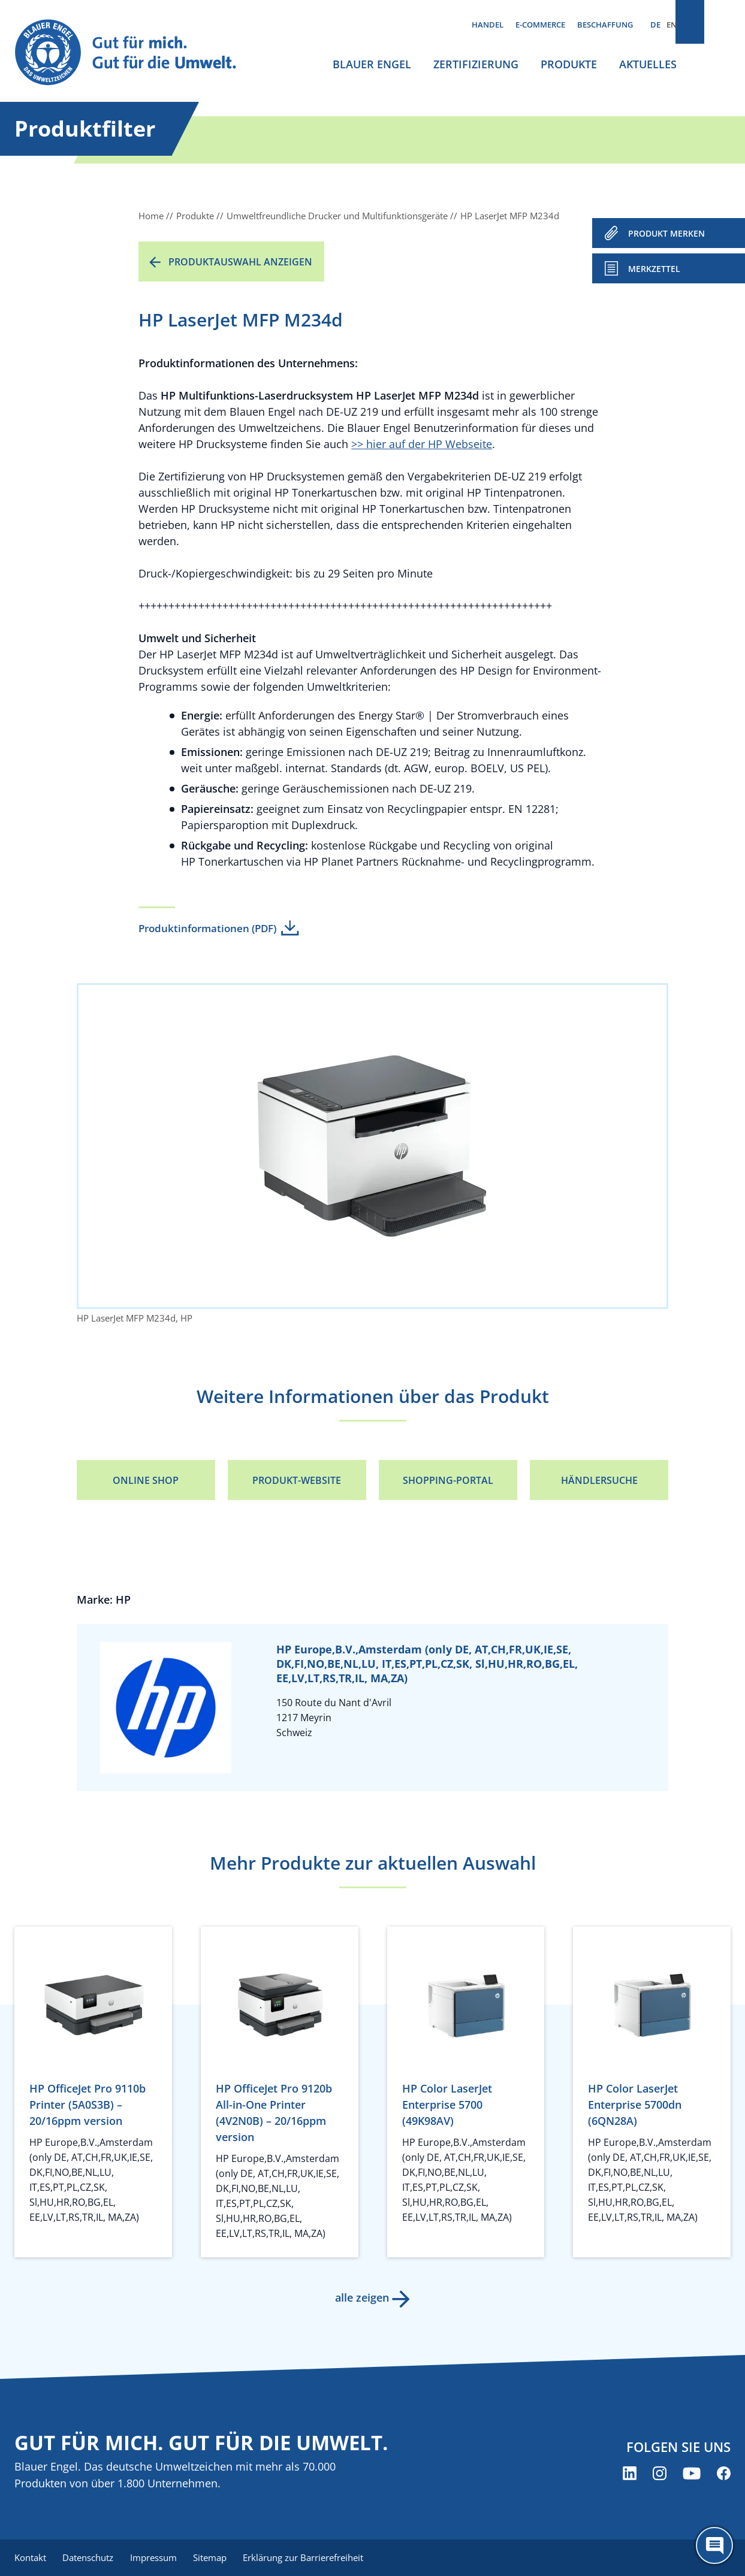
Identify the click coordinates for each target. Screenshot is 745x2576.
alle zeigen (361, 2297)
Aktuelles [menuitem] (648, 64)
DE (655, 24)
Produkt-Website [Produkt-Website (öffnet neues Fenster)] (296, 1480)
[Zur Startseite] (136, 53)
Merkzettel (654, 268)
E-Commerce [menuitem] (540, 24)
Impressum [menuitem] (158, 2558)
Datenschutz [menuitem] (90, 2558)
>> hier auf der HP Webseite (421, 444)
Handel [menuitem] (487, 24)
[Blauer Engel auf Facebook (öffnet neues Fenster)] (724, 2474)
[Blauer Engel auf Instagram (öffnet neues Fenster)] (659, 2474)
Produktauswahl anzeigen (240, 261)
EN (671, 24)
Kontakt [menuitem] (30, 2558)
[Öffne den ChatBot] (714, 2545)
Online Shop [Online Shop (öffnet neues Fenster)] (146, 1480)
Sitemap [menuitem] (218, 2558)
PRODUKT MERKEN (666, 233)
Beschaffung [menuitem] (605, 24)
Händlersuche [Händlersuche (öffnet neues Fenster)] (599, 1480)
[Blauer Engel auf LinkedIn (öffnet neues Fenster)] (630, 2474)
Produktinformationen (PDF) (207, 928)
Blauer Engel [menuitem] (372, 64)
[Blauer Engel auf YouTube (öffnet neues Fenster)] (692, 2474)
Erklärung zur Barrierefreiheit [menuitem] (314, 2558)
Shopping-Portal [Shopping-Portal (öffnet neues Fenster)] (448, 1480)
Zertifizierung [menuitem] (475, 64)
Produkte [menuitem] (569, 64)
